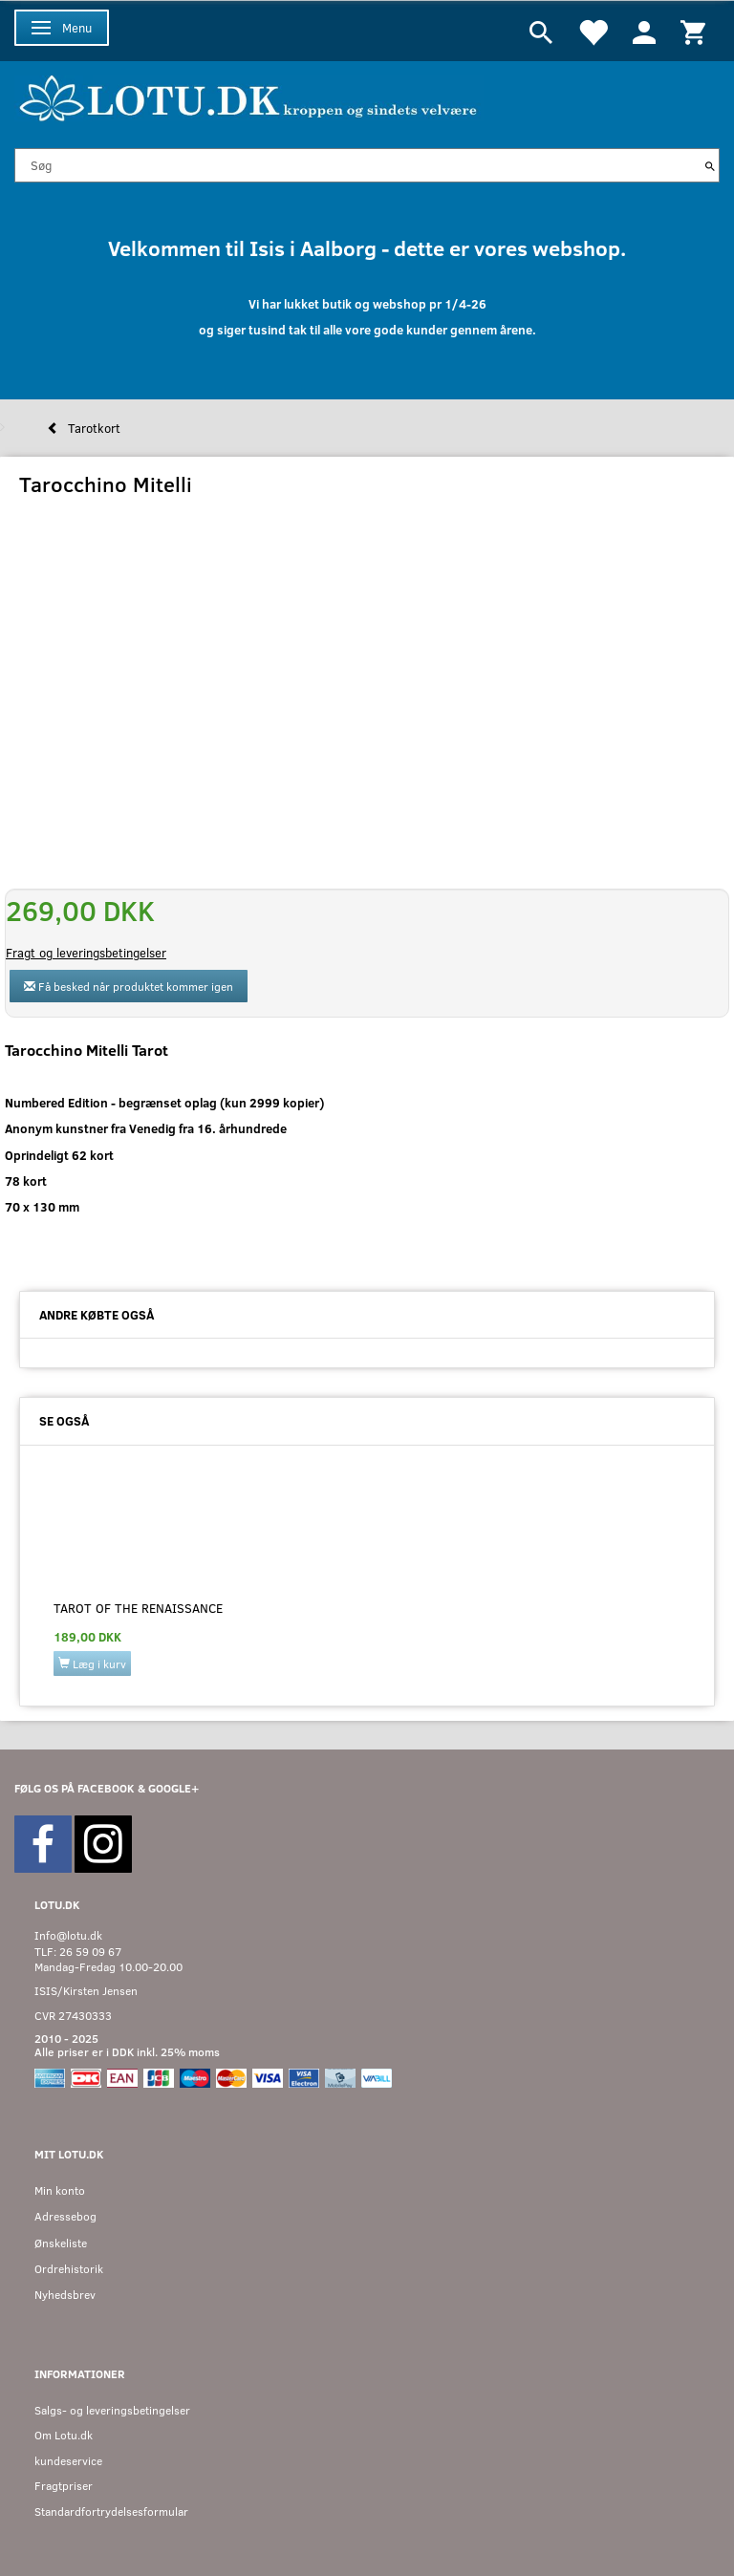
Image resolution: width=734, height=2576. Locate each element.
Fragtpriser (63, 2486)
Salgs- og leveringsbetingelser (112, 2410)
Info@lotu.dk (68, 1935)
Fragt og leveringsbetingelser (86, 952)
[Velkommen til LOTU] (249, 96)
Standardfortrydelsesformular (111, 2511)
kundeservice (68, 2461)
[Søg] (710, 165)
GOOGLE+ (173, 1788)
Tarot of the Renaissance (138, 1608)
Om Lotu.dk (63, 2435)
